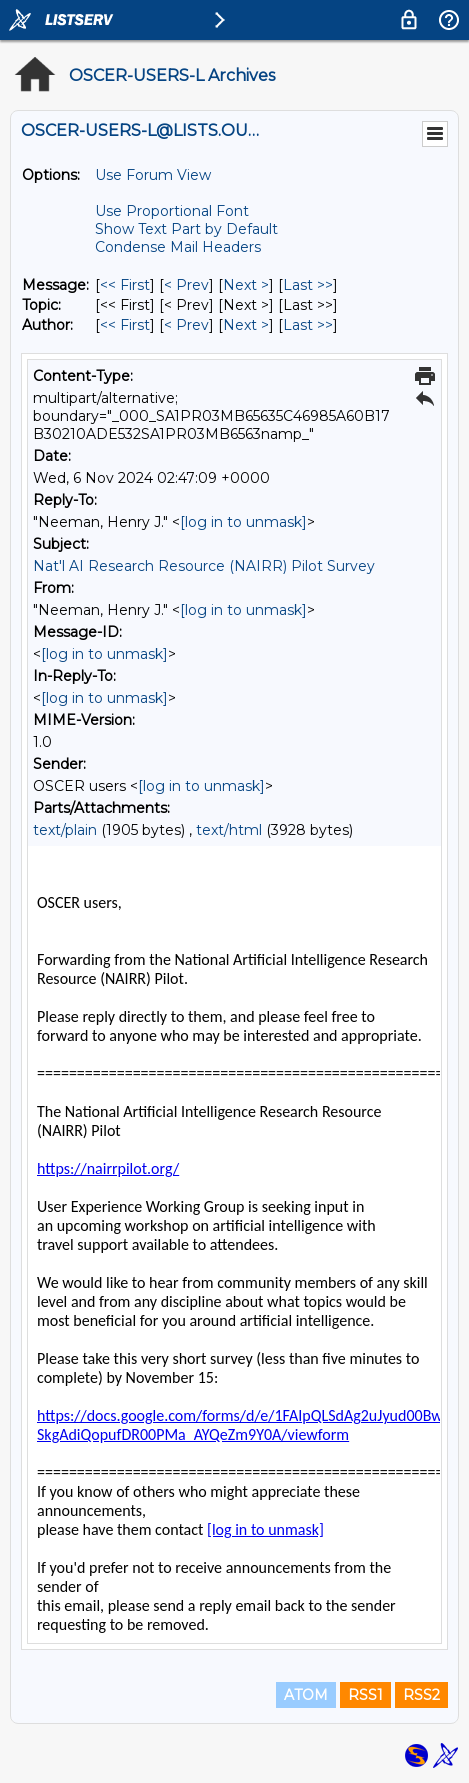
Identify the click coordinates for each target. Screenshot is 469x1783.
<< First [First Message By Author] (125, 325)
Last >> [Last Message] (308, 285)
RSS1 (365, 1695)
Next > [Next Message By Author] (246, 325)
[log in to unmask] (243, 522)
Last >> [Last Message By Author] (308, 325)
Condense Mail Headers (178, 247)
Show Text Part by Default (186, 229)
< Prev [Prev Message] (186, 285)
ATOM (306, 1695)
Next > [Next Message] (246, 285)
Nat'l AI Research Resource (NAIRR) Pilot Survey (204, 566)
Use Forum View (153, 175)
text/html (229, 830)
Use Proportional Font (172, 211)
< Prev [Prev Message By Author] (186, 325)
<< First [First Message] (125, 285)
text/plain (65, 830)
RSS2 (421, 1695)
